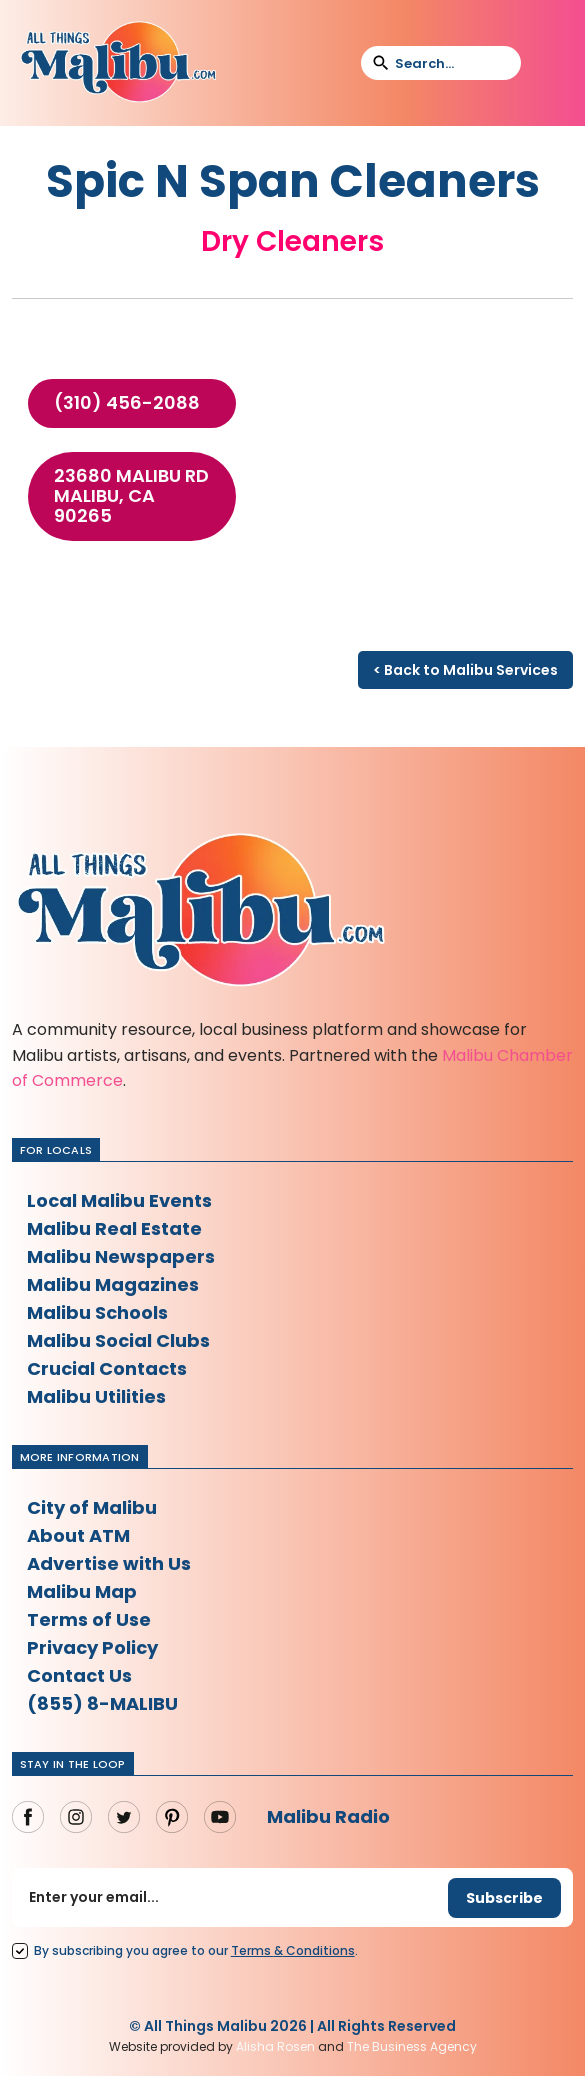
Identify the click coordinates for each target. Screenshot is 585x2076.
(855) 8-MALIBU (102, 1703)
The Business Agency (412, 2046)
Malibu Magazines (113, 1284)
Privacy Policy (92, 1647)
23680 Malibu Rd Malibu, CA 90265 (131, 496)
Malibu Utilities (96, 1396)
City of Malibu (92, 1507)
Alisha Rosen (275, 2046)
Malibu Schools (97, 1312)
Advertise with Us (109, 1563)
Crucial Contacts (107, 1368)
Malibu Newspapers (121, 1256)
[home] (118, 63)
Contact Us (79, 1675)
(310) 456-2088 (127, 403)
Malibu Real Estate (114, 1228)
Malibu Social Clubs (118, 1340)
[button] (549, 63)
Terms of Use (89, 1619)
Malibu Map (82, 1591)
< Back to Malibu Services (465, 670)
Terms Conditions (293, 1950)
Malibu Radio (328, 1816)
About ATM (78, 1535)
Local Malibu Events (119, 1200)
